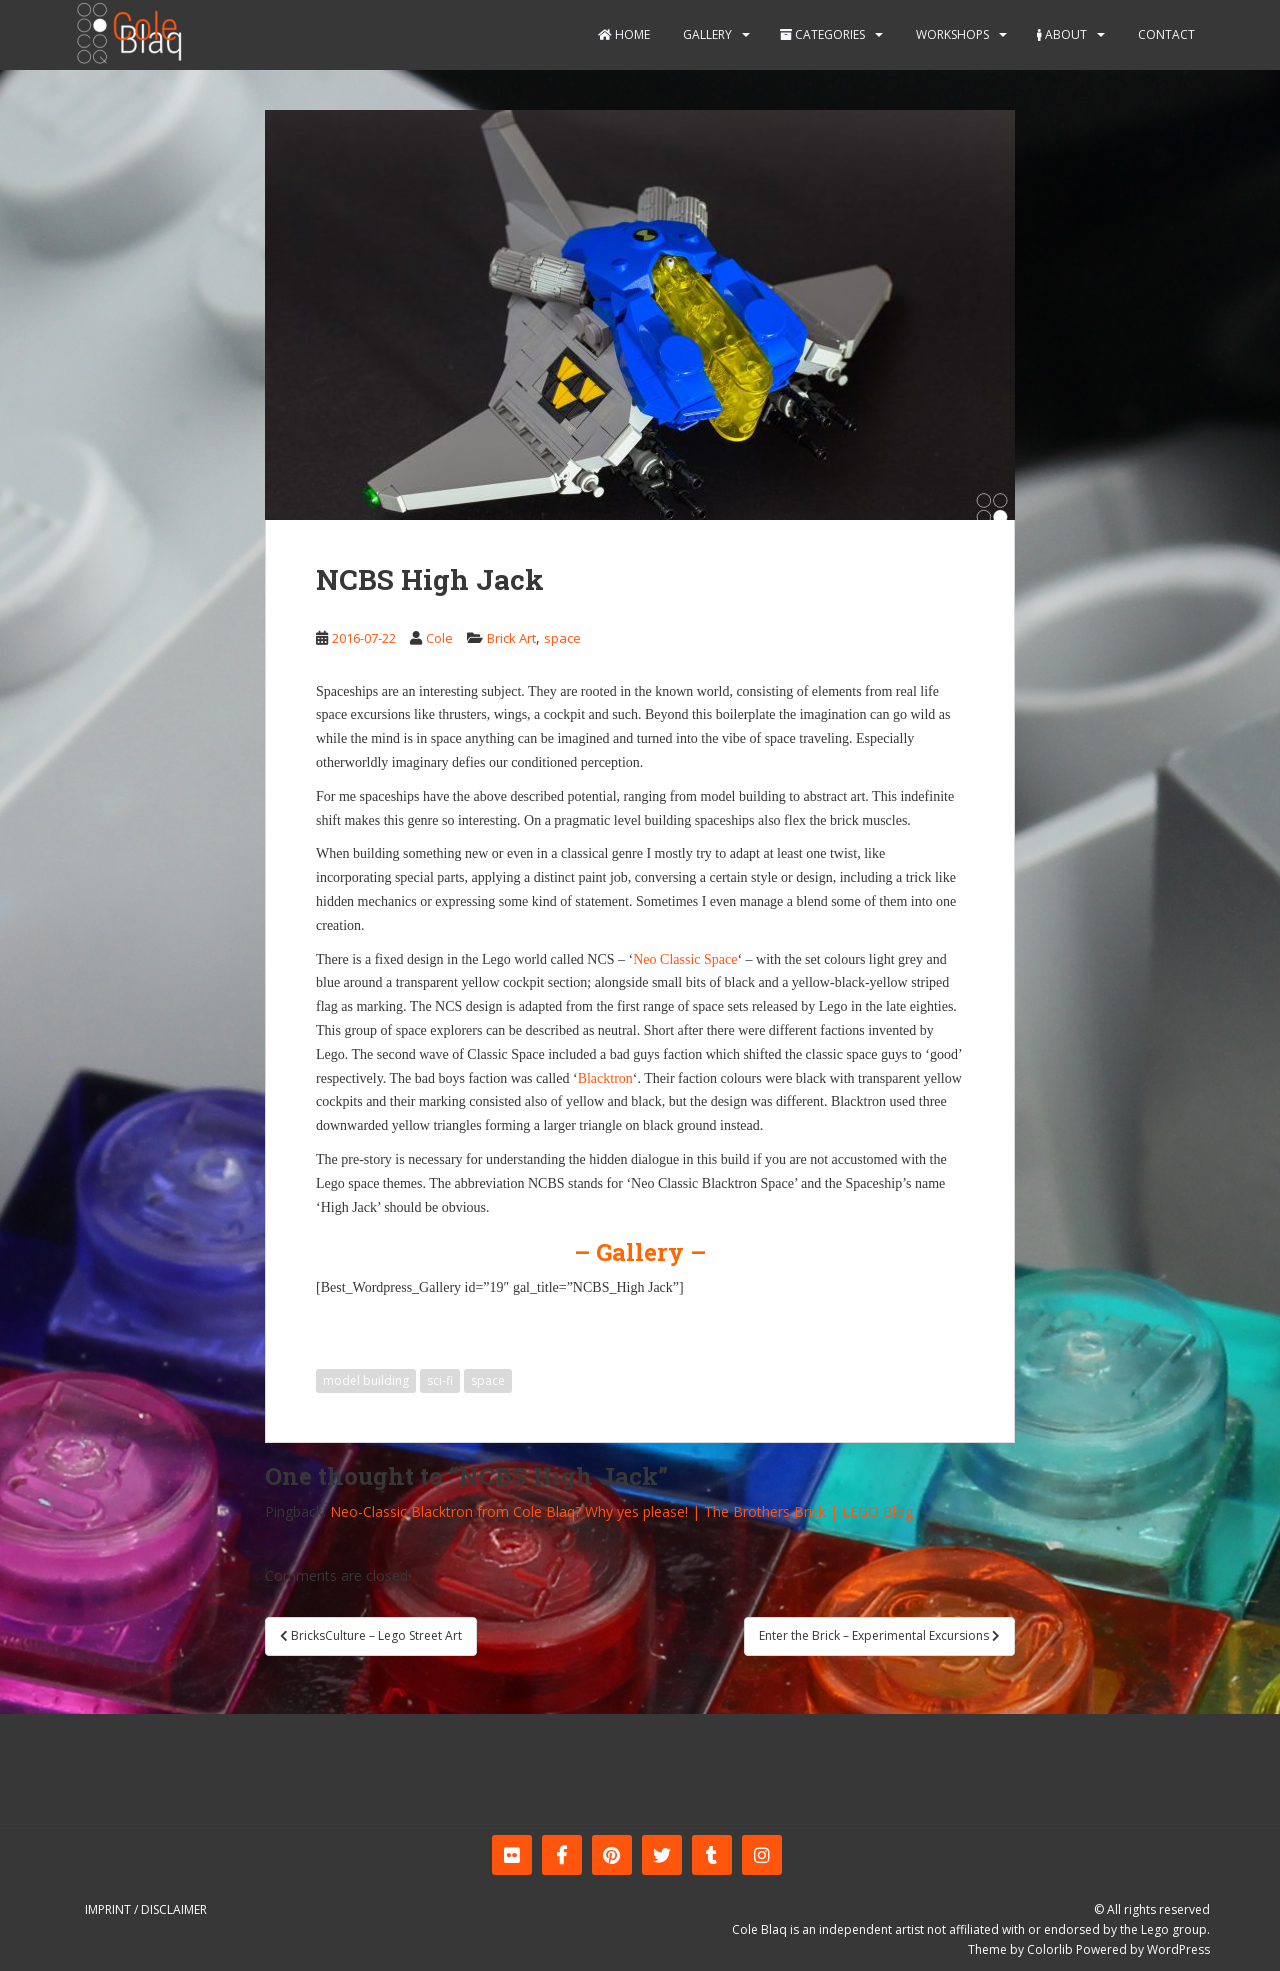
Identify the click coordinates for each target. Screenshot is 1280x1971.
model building (366, 1380)
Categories (822, 34)
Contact (1165, 34)
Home (624, 34)
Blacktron (605, 1078)
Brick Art (511, 638)
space (562, 638)
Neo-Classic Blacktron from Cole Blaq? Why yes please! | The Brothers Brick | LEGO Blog (621, 1511)
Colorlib (1050, 1949)
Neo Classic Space (685, 959)
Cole (439, 638)
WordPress (1178, 1949)
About (1062, 34)
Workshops (951, 34)
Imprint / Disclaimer (146, 1909)
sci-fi (440, 1380)
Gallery (706, 34)
